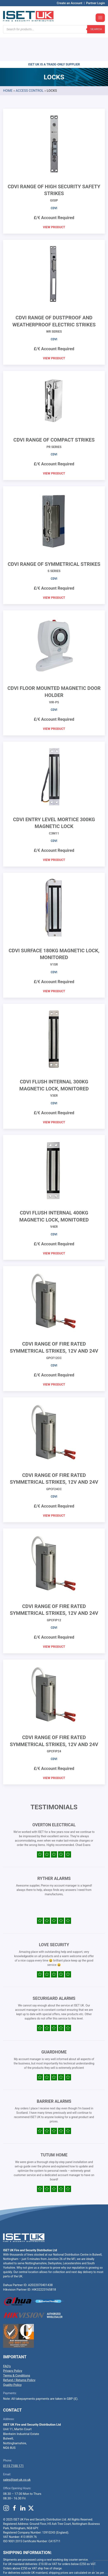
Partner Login (95, 3)
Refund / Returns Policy (19, 2355)
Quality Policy (12, 2360)
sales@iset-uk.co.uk (17, 2455)
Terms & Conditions (16, 2351)
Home (7, 66)
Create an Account (69, 3)
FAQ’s (7, 2341)
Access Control (30, 66)
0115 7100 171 (13, 2441)
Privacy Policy (12, 2346)
